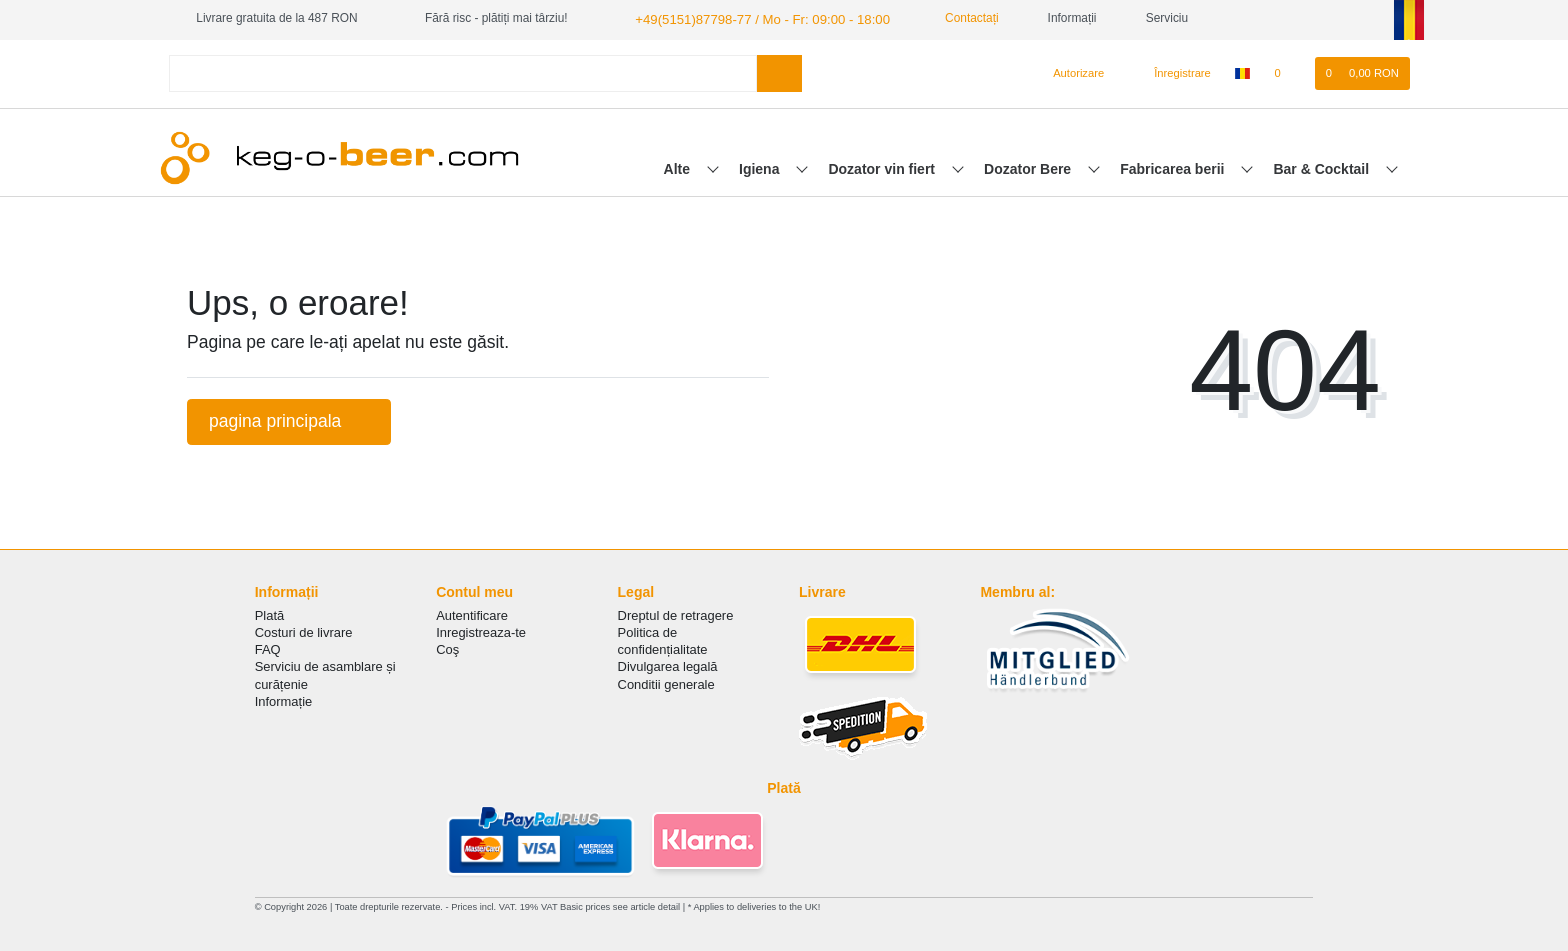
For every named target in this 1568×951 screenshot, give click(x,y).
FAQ (268, 647)
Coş (447, 647)
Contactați (947, 18)
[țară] (1242, 72)
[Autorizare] (1070, 72)
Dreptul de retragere (676, 613)
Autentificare (472, 613)
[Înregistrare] (1171, 72)
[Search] (779, 71)
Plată (270, 613)
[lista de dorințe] (1287, 72)
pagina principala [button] (289, 419)
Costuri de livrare (304, 630)
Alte (679, 167)
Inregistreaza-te (481, 630)
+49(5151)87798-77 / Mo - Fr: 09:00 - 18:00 (749, 18)
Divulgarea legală (668, 665)
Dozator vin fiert (883, 167)
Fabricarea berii (1174, 167)
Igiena (761, 167)
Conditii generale (666, 682)
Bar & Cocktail (1323, 167)
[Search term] (463, 71)
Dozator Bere (1029, 167)
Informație (284, 699)
